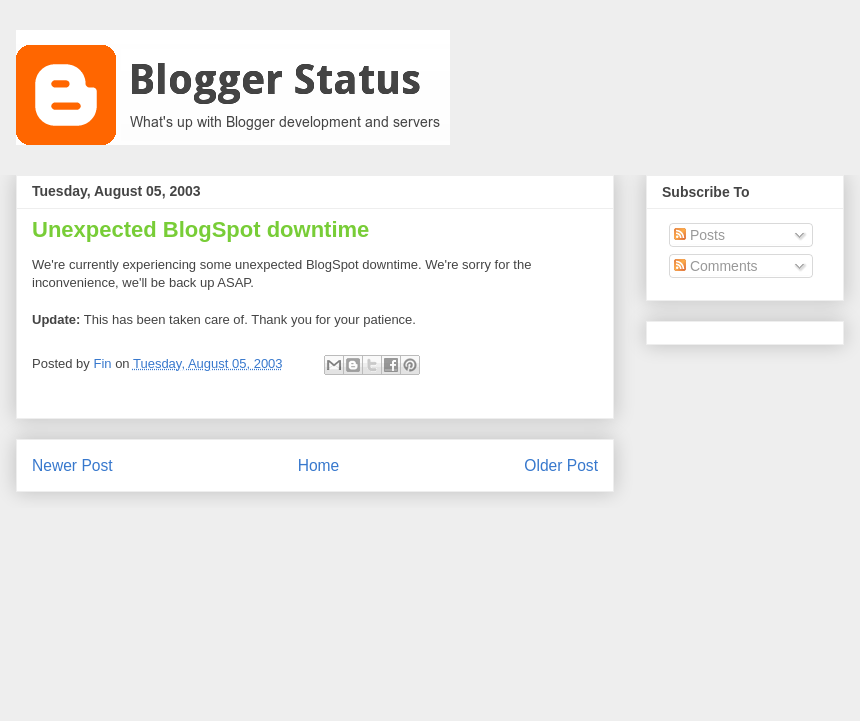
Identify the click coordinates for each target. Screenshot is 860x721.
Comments (716, 266)
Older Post (561, 465)
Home (319, 465)
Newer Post (72, 465)
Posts (699, 235)
